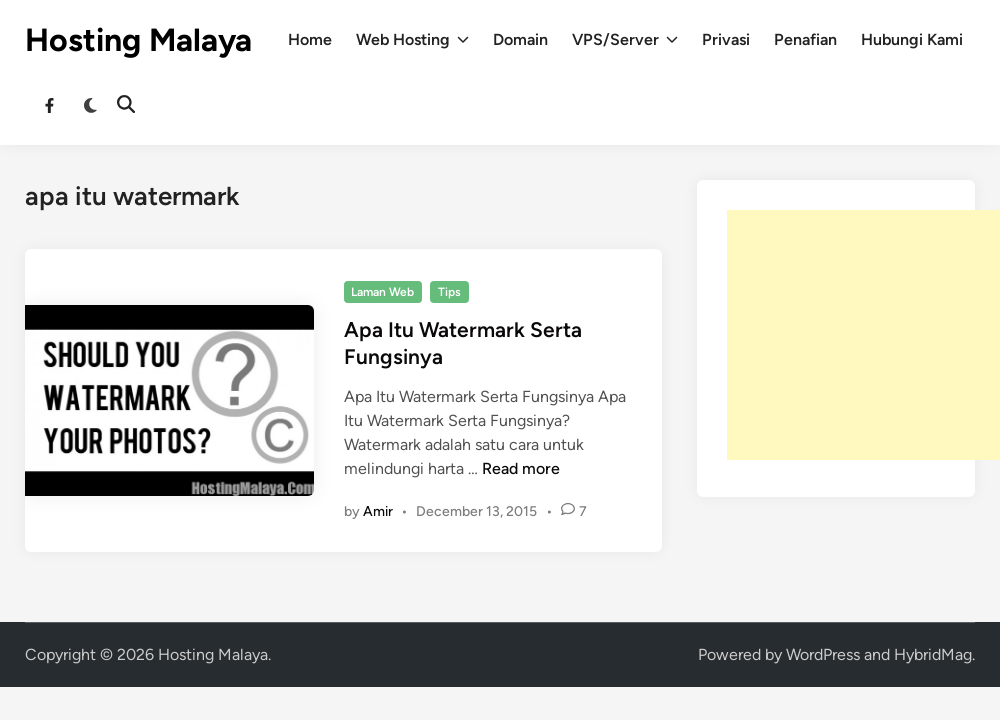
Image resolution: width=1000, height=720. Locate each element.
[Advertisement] (863, 335)
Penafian (805, 39)
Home (310, 39)
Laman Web (382, 292)
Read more (521, 468)
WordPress (823, 654)
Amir (378, 511)
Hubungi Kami (912, 39)
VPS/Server (625, 40)
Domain (520, 39)
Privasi (726, 39)
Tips (449, 292)
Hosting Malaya (138, 40)
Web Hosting (412, 40)
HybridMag (933, 654)
